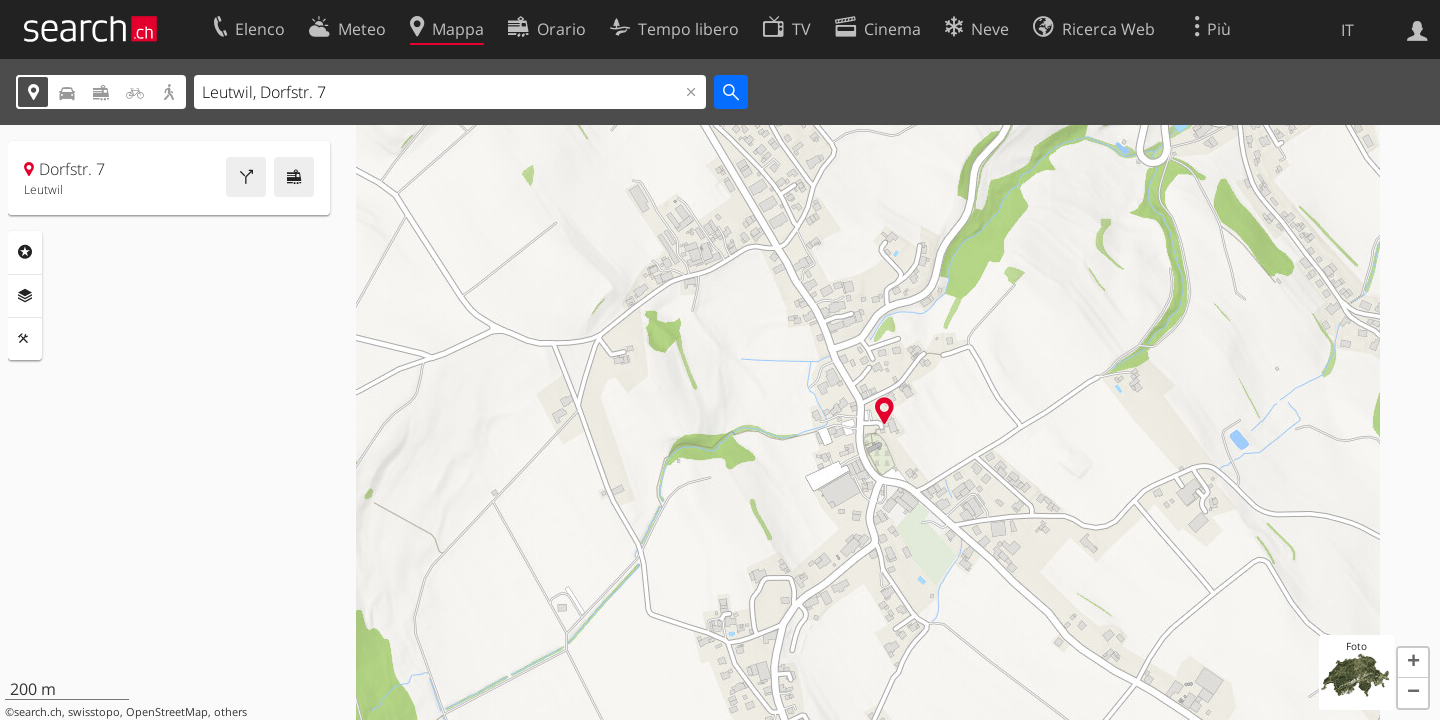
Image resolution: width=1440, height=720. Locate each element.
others (230, 712)
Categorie (25, 252)
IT (1347, 30)
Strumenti (25, 339)
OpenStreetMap (167, 712)
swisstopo (94, 712)
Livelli (25, 296)
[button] (1413, 663)
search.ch (38, 712)
